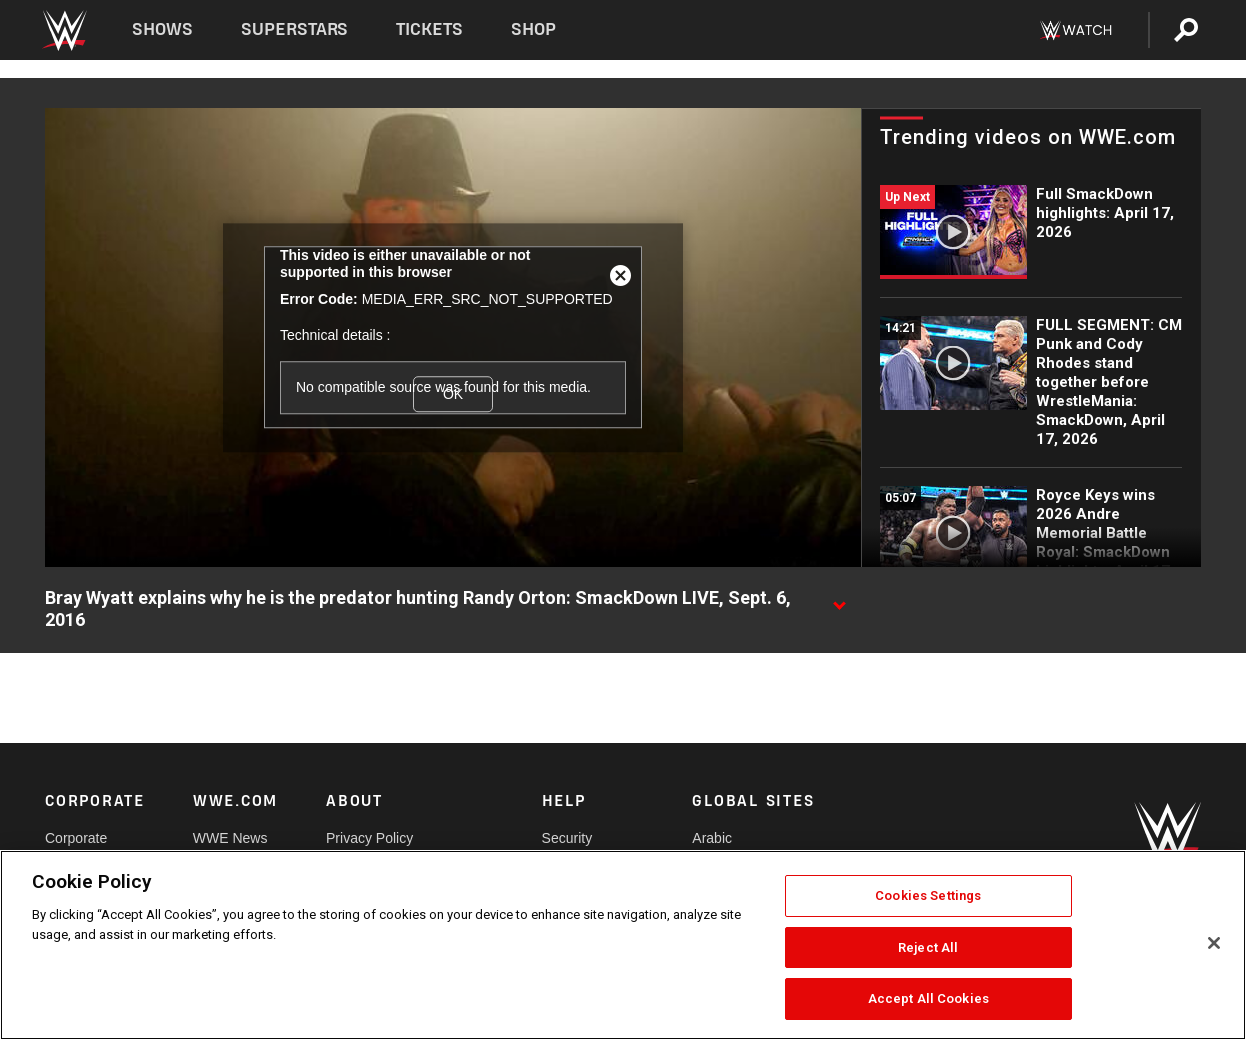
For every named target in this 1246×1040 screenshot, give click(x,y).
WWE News (230, 838)
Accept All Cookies (928, 998)
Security (567, 838)
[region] (623, 945)
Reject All (928, 947)
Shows (162, 29)
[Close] (1214, 943)
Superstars (295, 29)
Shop (533, 29)
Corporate (76, 838)
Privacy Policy (369, 838)
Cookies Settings (928, 895)
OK (453, 394)
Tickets (429, 29)
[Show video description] (839, 599)
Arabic (712, 838)
